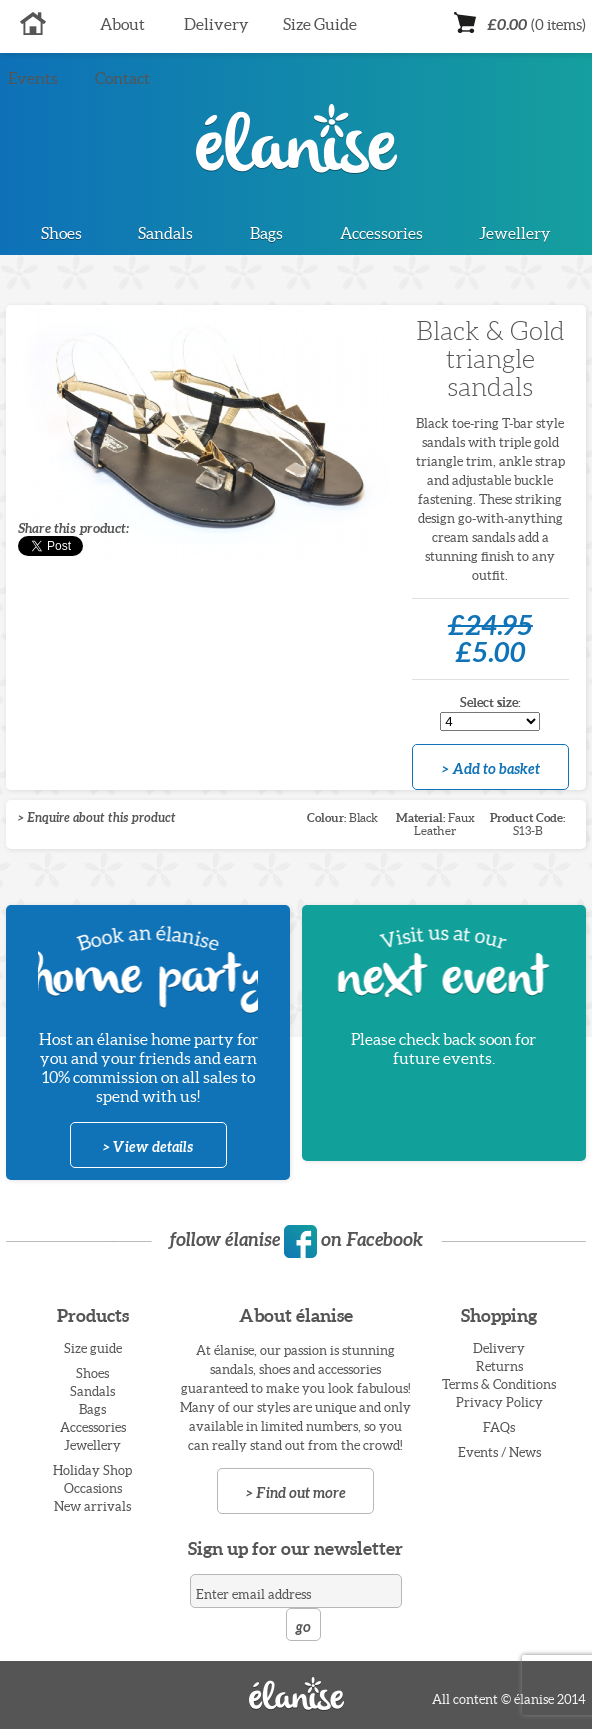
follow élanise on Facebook (296, 1239)
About (122, 24)
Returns (499, 1366)
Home (33, 25)
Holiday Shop (92, 1470)
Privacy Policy (499, 1402)
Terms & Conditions (499, 1384)
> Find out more (296, 1493)
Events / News (499, 1452)
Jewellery (515, 233)
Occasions (93, 1488)
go (303, 1627)
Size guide (93, 1348)
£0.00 (536, 24)
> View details (148, 1147)
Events (33, 78)
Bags (266, 233)
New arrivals (92, 1506)
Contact (122, 78)
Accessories (381, 233)
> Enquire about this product (97, 817)
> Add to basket (491, 769)
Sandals (165, 233)
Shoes (61, 233)
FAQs (499, 1427)
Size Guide (320, 24)
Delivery (216, 24)
